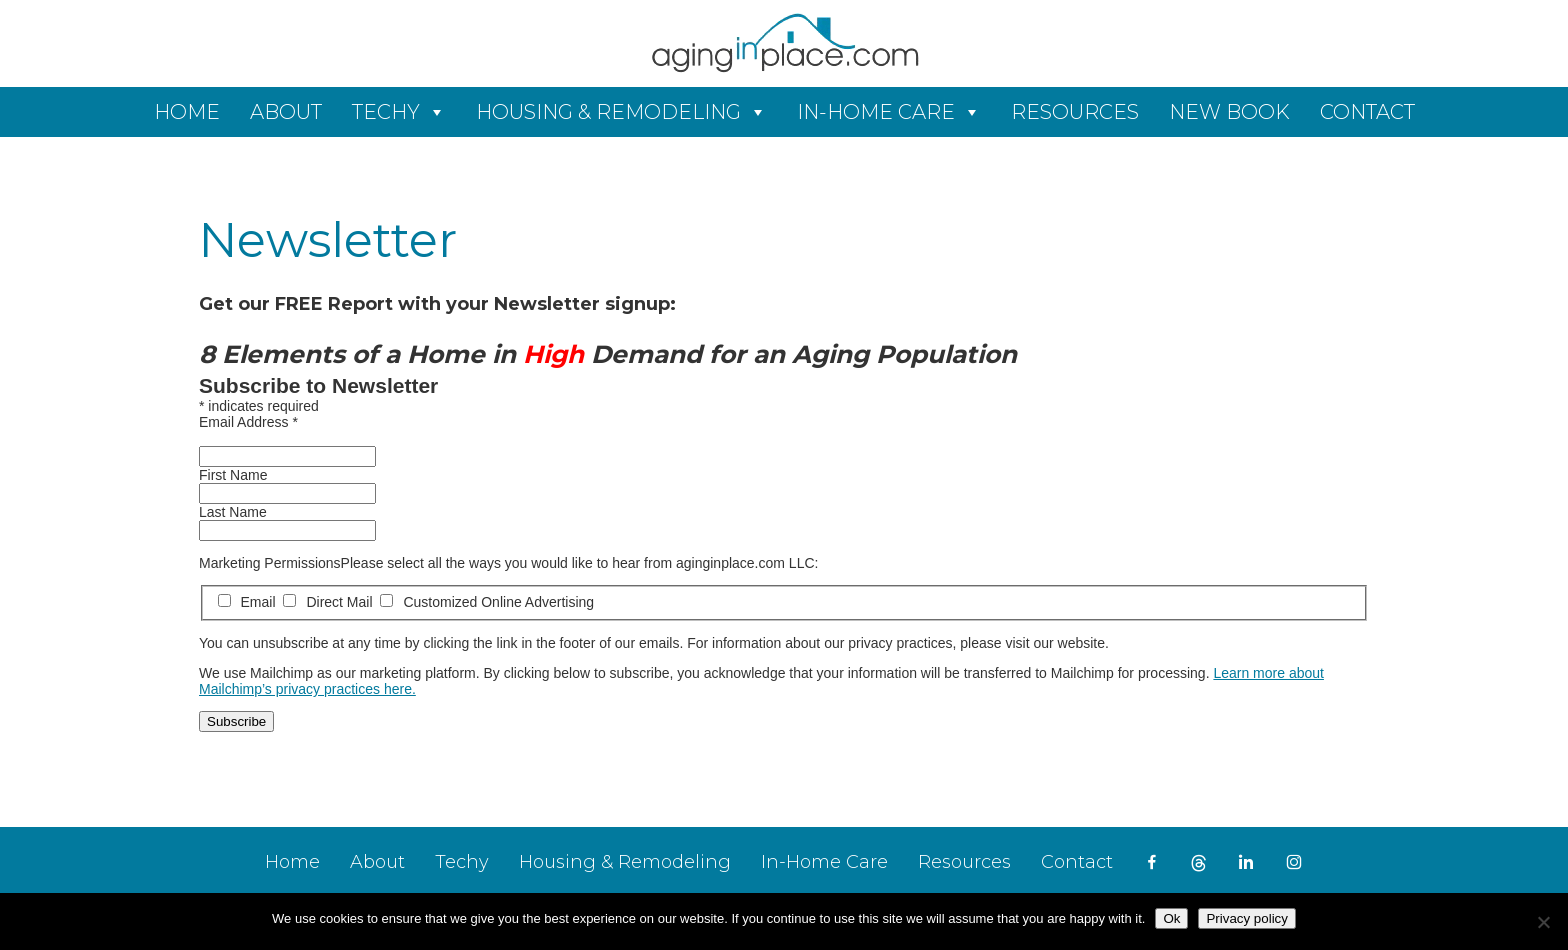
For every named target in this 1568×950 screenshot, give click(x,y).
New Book (1229, 112)
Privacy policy (1246, 918)
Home (187, 112)
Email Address (248, 422)
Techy (386, 112)
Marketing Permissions (270, 563)
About (286, 112)
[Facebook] (1152, 862)
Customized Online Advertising (487, 602)
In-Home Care (876, 112)
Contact (1367, 112)
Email (249, 602)
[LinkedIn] (1246, 862)
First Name (233, 475)
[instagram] (1294, 862)
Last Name (233, 512)
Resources (1075, 112)
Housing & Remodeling (608, 112)
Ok (1171, 918)
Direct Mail (329, 602)
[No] (1543, 922)
